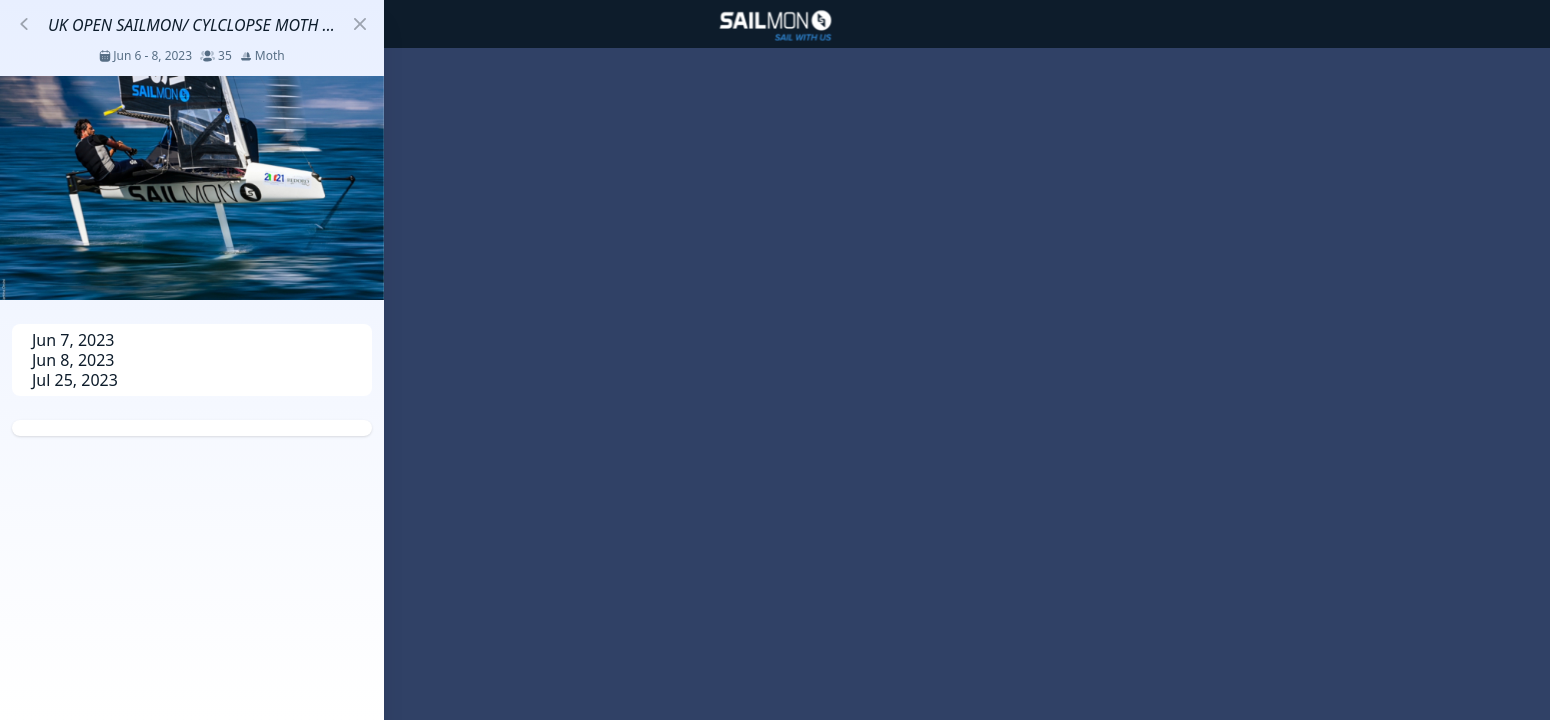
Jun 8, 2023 (73, 360)
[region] (775, 360)
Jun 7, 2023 (73, 340)
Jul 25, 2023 (75, 380)
